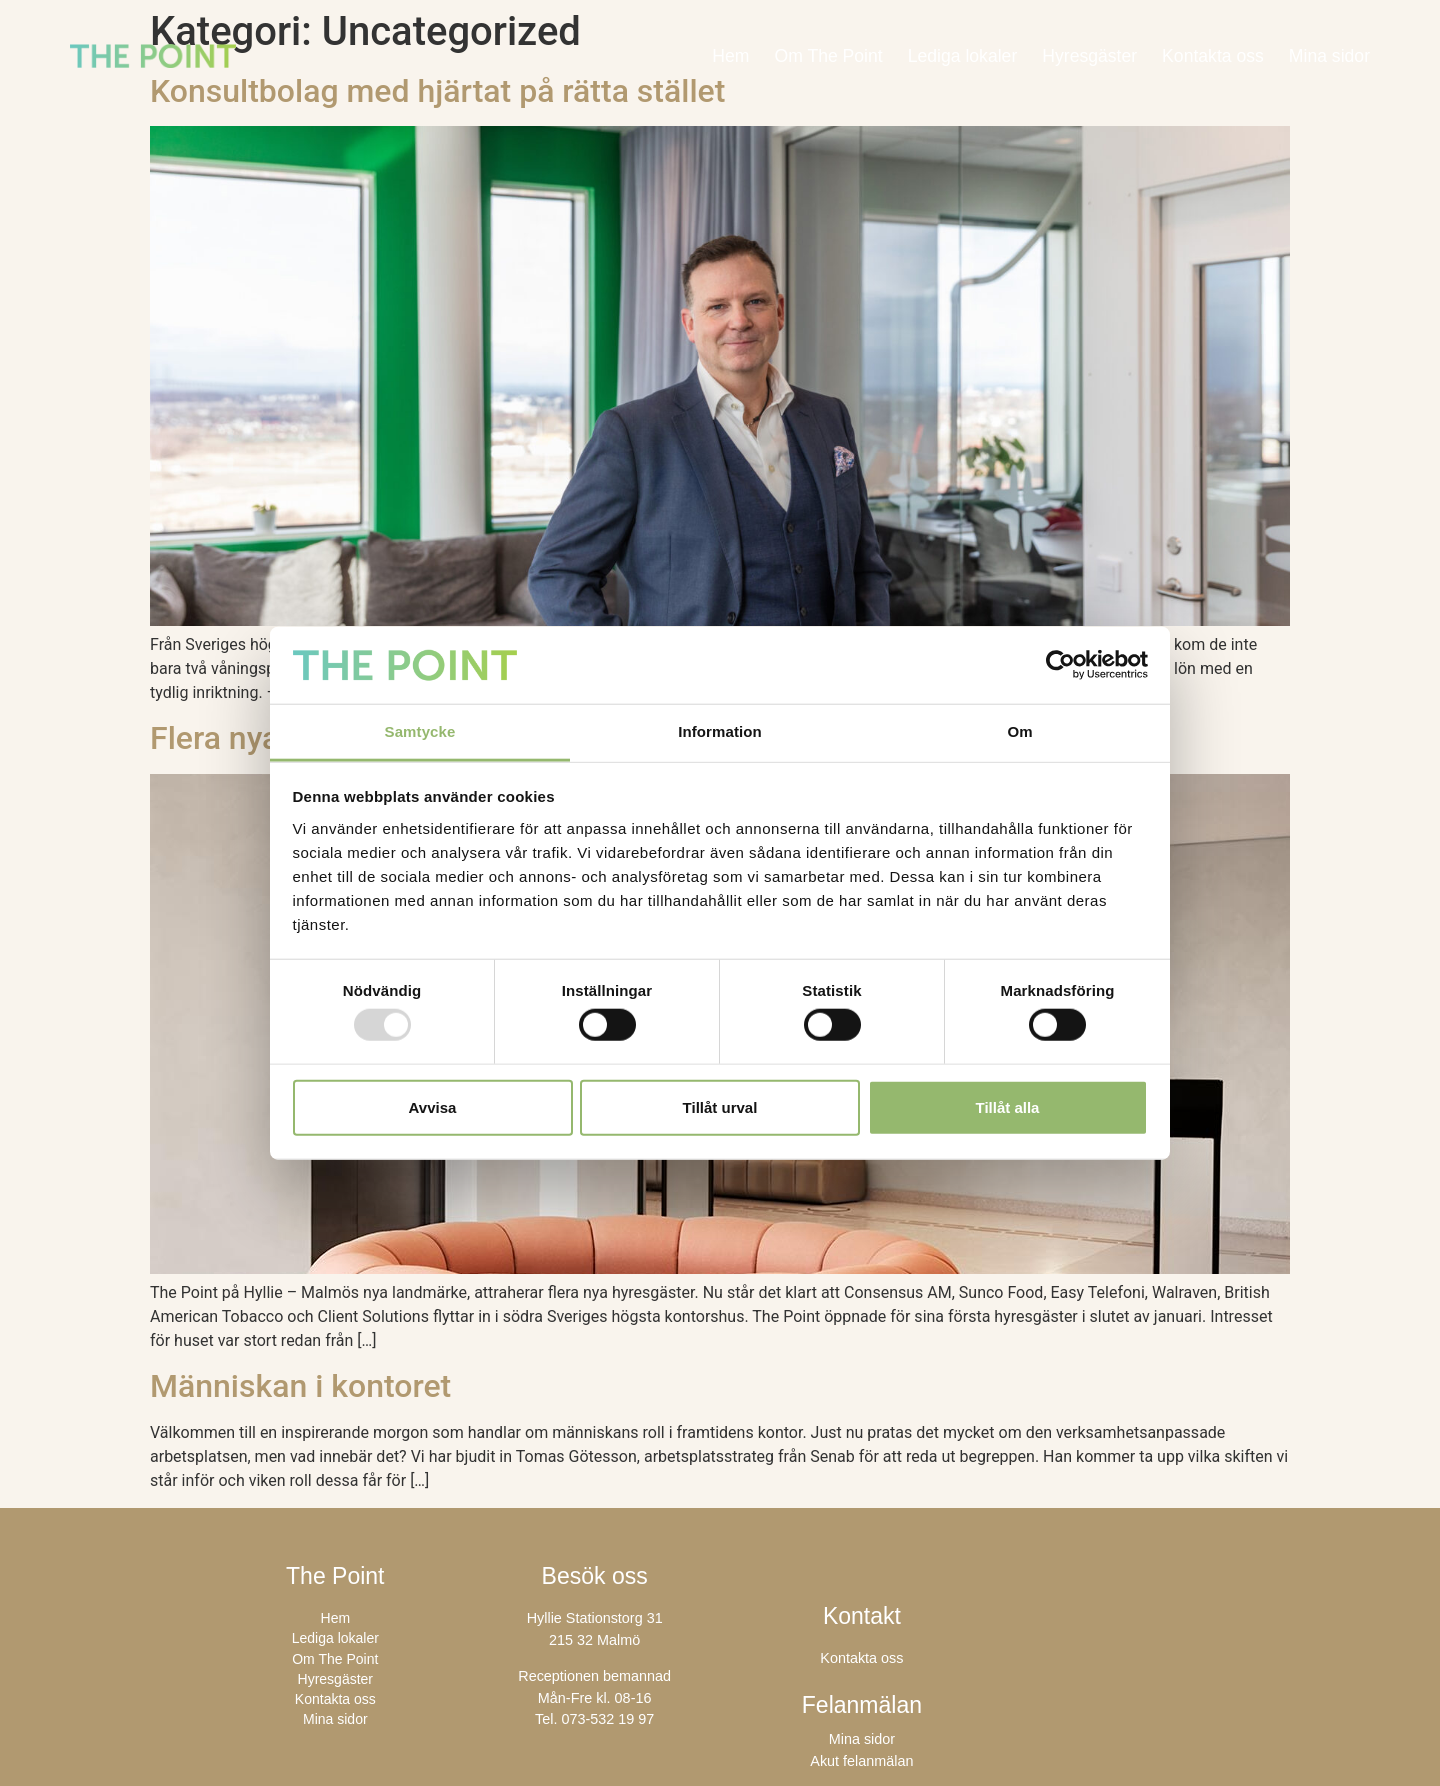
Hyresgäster (1089, 56)
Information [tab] (720, 731)
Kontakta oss (1213, 56)
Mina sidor (1329, 56)
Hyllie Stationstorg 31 (595, 1618)
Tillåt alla (1008, 1106)
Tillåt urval (720, 1106)
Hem (730, 56)
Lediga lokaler (963, 56)
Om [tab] (1019, 731)
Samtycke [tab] (420, 731)
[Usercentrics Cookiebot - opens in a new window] (1060, 665)
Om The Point (828, 56)
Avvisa (433, 1106)
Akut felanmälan (861, 1761)
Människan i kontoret (300, 1386)
